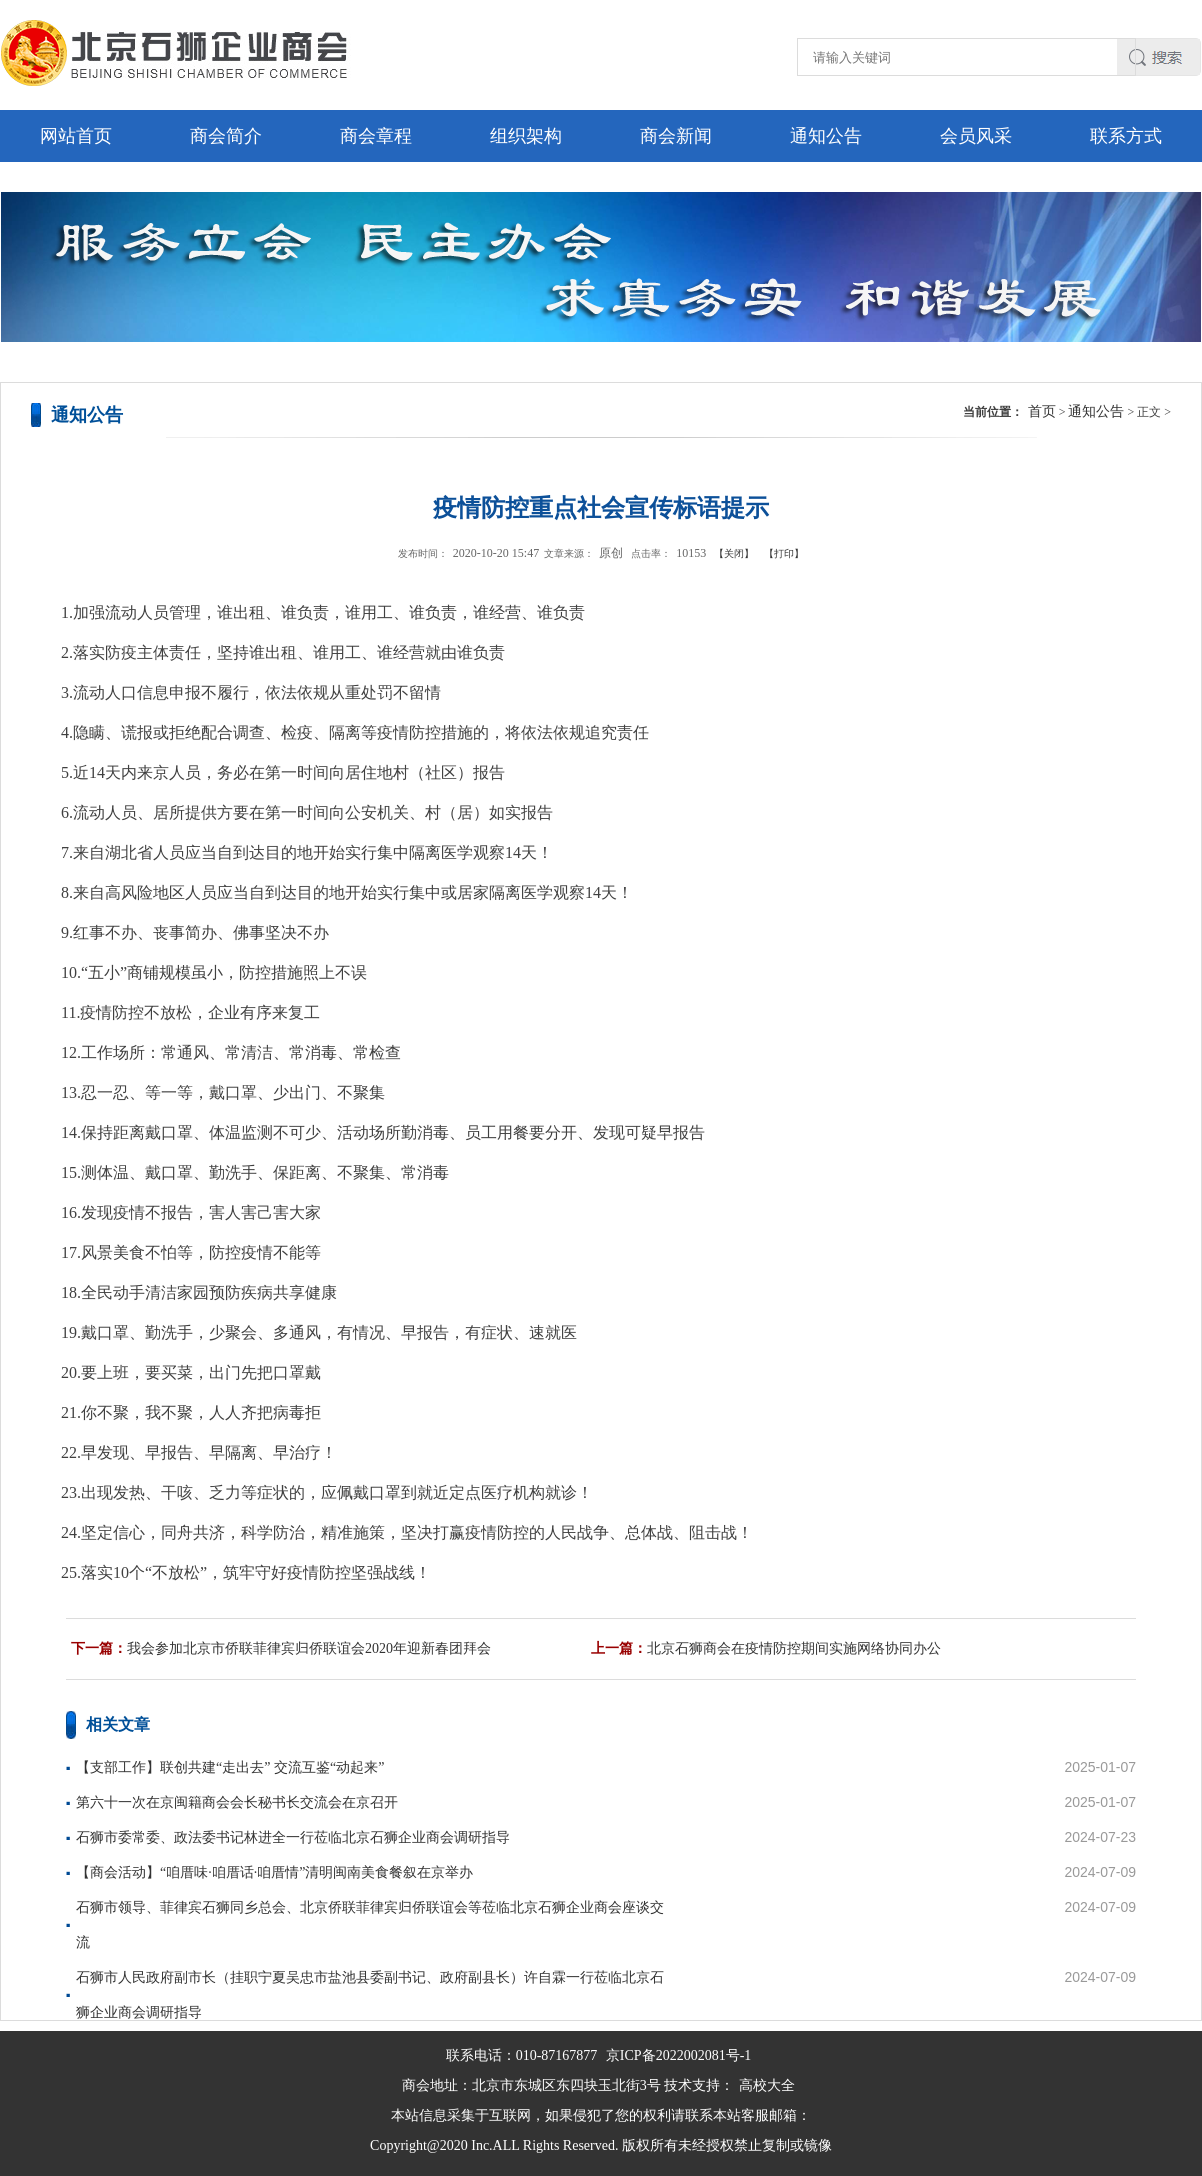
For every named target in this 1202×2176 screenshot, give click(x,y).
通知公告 (826, 136)
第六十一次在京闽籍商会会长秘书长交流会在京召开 (237, 1802)
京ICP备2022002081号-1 (678, 2055)
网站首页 (76, 136)
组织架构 (526, 136)
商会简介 (226, 136)
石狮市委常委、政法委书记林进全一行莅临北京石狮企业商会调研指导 (293, 1837)
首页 (1042, 411)
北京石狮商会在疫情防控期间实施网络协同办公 (794, 1648)
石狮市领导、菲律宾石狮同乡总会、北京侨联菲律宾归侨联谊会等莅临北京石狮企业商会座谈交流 (370, 1925)
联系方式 (1126, 136)
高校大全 (767, 2085)
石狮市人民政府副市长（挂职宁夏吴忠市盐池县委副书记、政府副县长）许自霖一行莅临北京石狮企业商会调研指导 (370, 1995)
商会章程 (376, 136)
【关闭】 (734, 553)
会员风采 (976, 136)
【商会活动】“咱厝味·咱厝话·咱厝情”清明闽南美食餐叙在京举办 (274, 1872)
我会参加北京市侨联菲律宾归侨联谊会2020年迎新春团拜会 (309, 1648)
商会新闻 (676, 136)
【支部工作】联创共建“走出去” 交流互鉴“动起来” (230, 1767)
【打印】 (784, 553)
